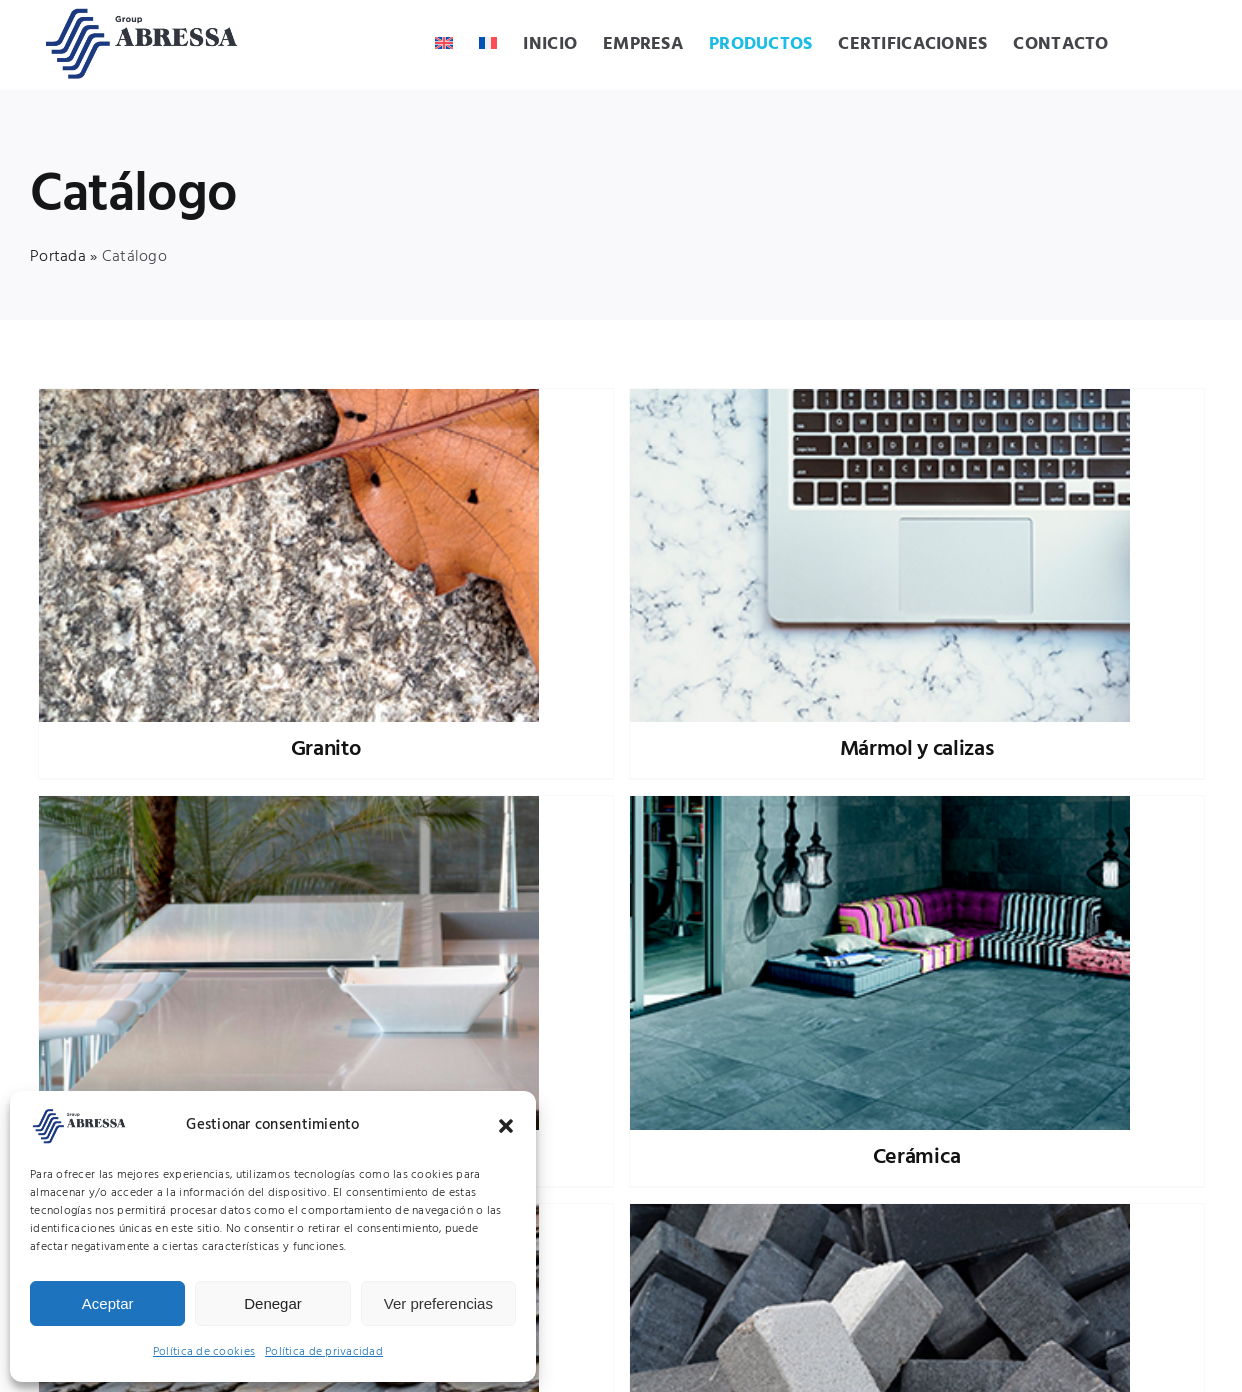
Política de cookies (204, 1352)
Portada (58, 257)
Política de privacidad (324, 1352)
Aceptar (108, 1303)
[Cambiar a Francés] (488, 45)
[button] (506, 1126)
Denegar (273, 1303)
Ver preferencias (438, 1303)
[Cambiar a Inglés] (444, 45)
